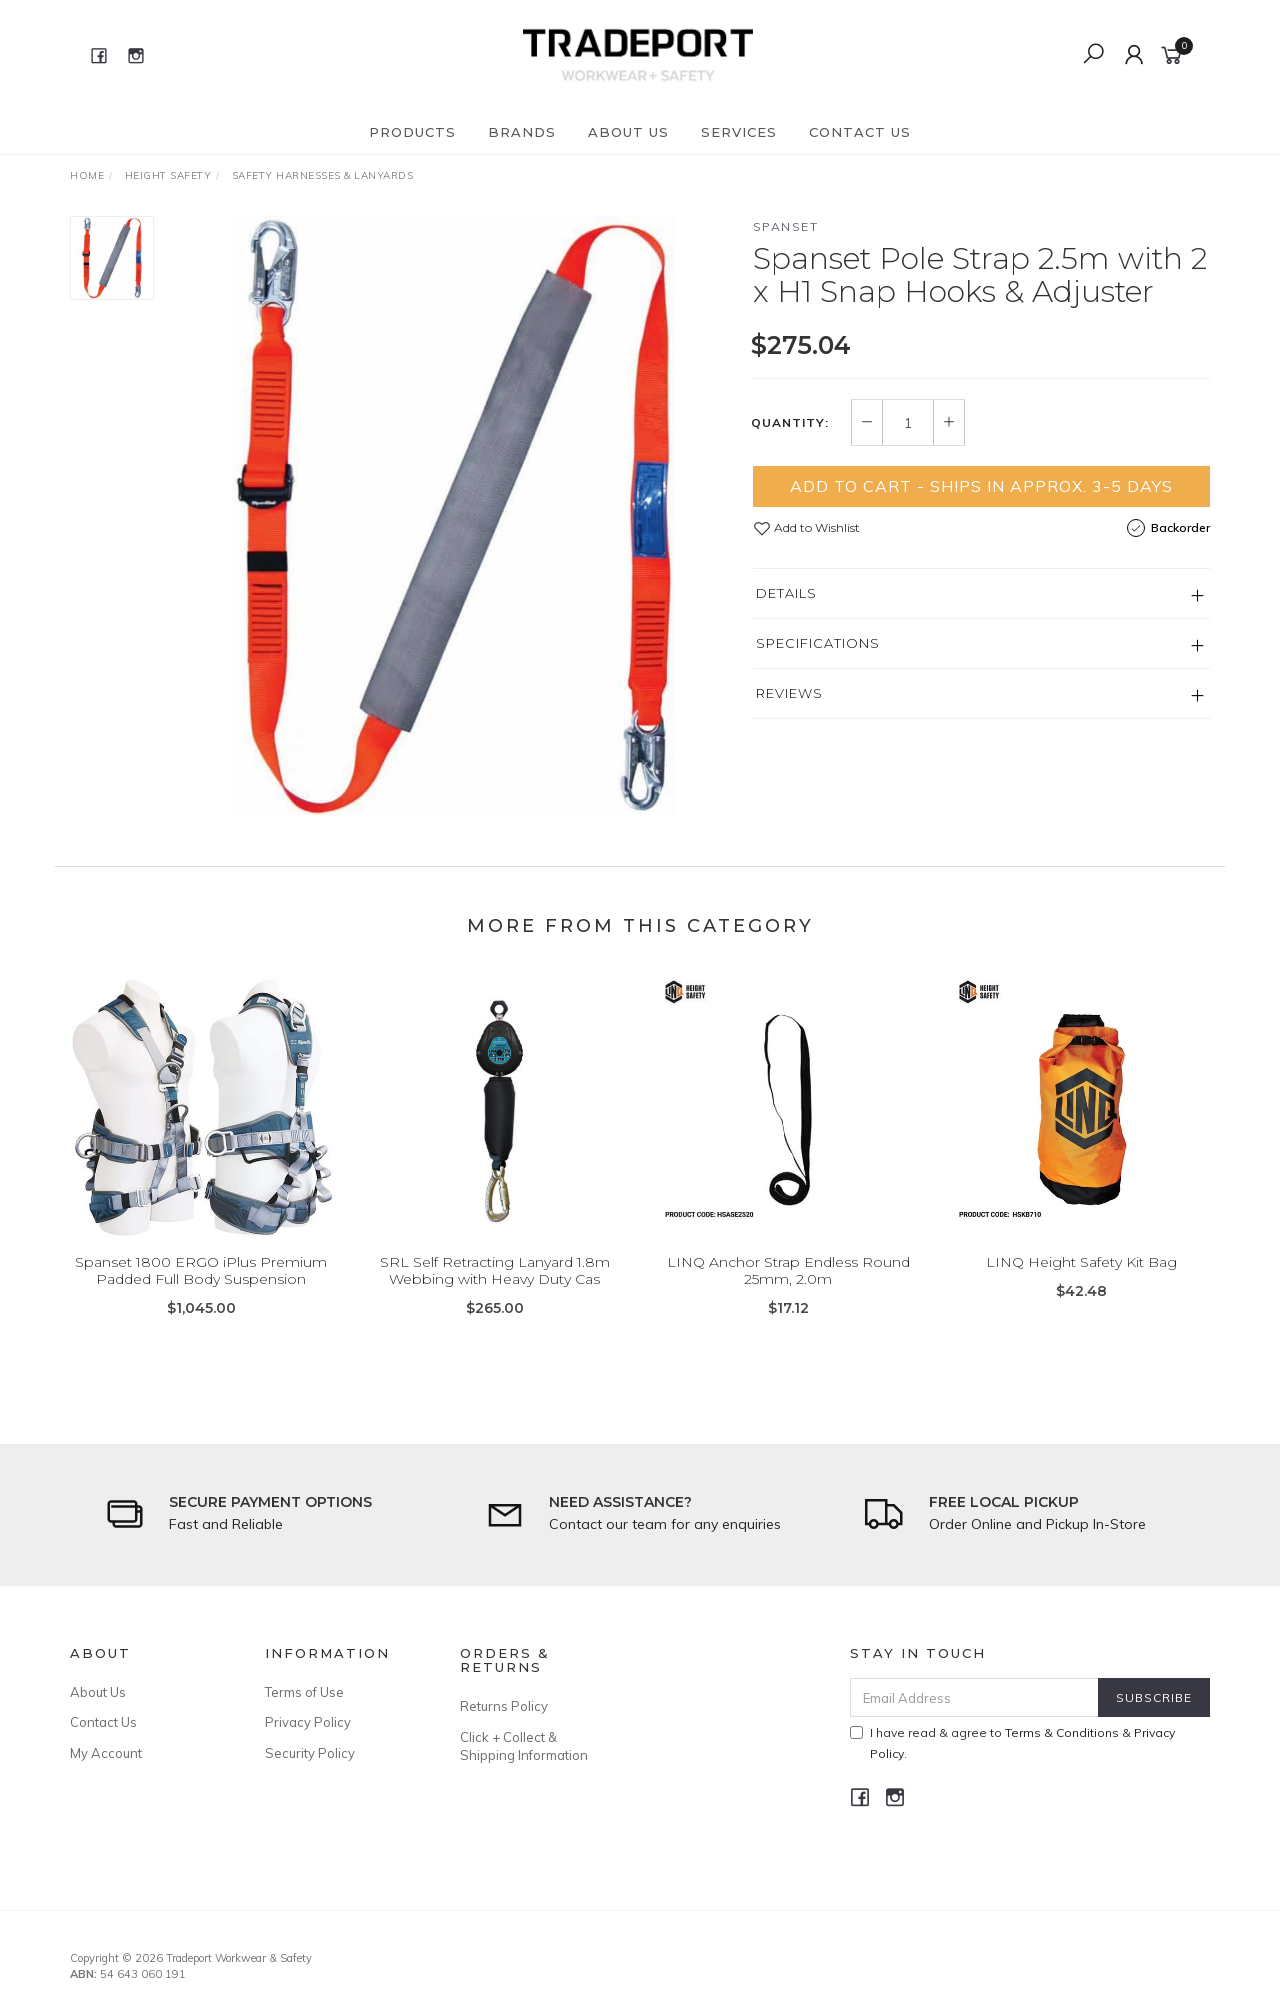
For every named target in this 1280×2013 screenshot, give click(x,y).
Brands (522, 132)
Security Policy (310, 1753)
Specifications (818, 643)
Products (412, 132)
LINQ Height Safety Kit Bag (1081, 1280)
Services (739, 132)
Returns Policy (504, 1706)
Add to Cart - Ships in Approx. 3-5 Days (981, 486)
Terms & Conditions (1062, 1732)
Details (786, 593)
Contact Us (860, 132)
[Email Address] (974, 1697)
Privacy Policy (308, 1722)
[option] (453, 516)
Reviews (789, 693)
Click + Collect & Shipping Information (524, 1746)
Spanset (786, 226)
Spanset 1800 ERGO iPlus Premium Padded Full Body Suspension (201, 1288)
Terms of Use (304, 1692)
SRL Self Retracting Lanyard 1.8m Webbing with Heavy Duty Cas (495, 1288)
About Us (628, 132)
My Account (106, 1753)
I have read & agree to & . (1012, 1743)
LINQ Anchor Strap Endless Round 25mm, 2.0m (788, 1288)
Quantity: (790, 423)
